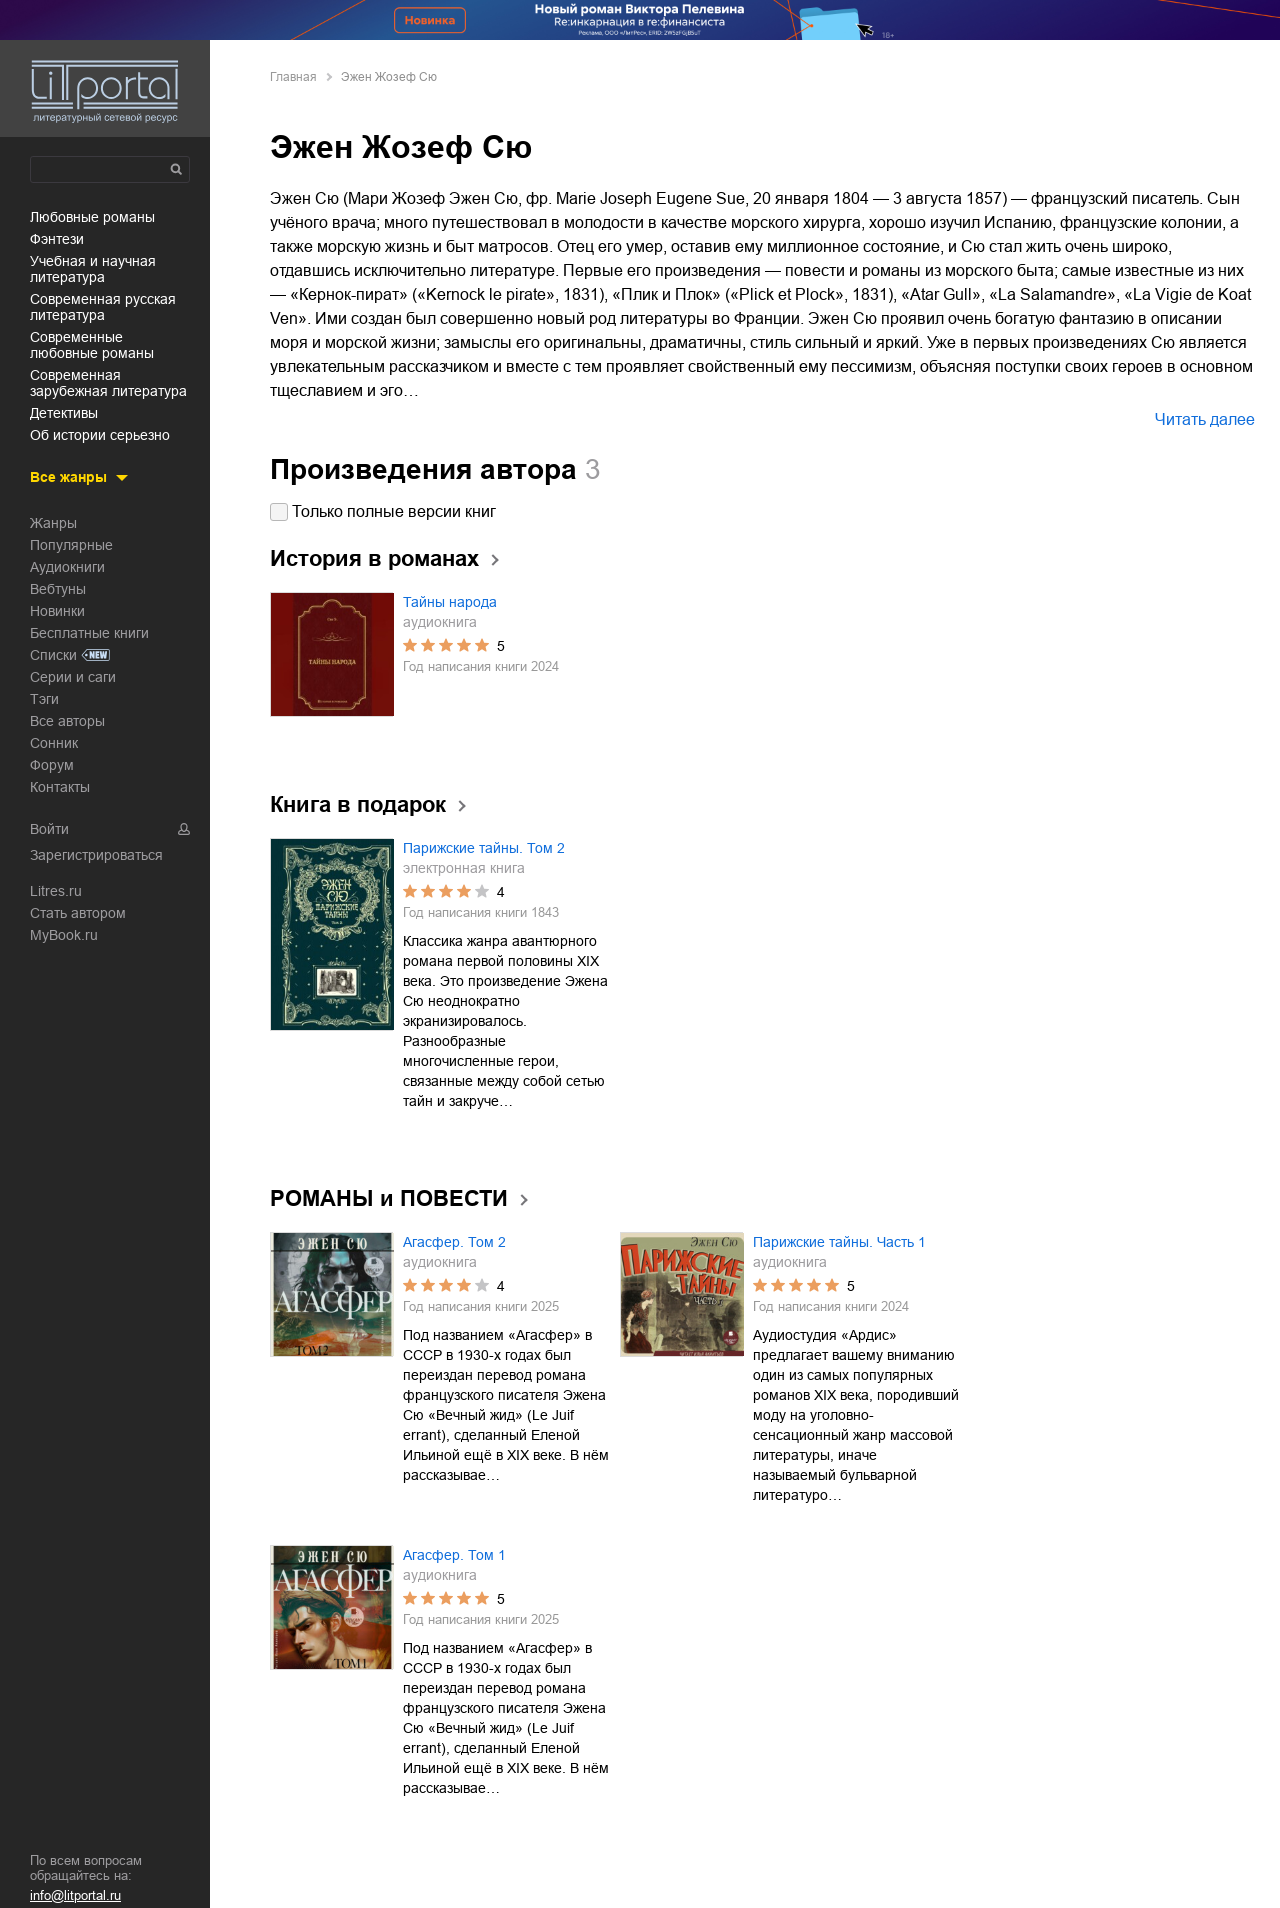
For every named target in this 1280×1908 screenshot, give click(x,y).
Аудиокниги (67, 567)
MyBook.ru (64, 935)
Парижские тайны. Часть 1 (839, 1242)
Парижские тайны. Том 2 (484, 848)
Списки (53, 655)
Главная (293, 77)
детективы (64, 413)
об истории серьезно (100, 435)
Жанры (53, 523)
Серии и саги (73, 677)
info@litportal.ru (75, 1895)
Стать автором (78, 913)
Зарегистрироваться (96, 855)
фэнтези (57, 239)
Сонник (54, 743)
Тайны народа (450, 602)
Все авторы (67, 721)
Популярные (71, 545)
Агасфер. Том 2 (454, 1242)
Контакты (60, 787)
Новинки (57, 611)
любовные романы (92, 217)
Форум (52, 765)
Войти (49, 829)
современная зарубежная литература (108, 383)
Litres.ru (56, 891)
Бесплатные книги (89, 633)
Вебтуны (58, 589)
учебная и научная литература (93, 269)
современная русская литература (103, 307)
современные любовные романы (92, 345)
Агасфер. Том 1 (454, 1555)
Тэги (44, 699)
